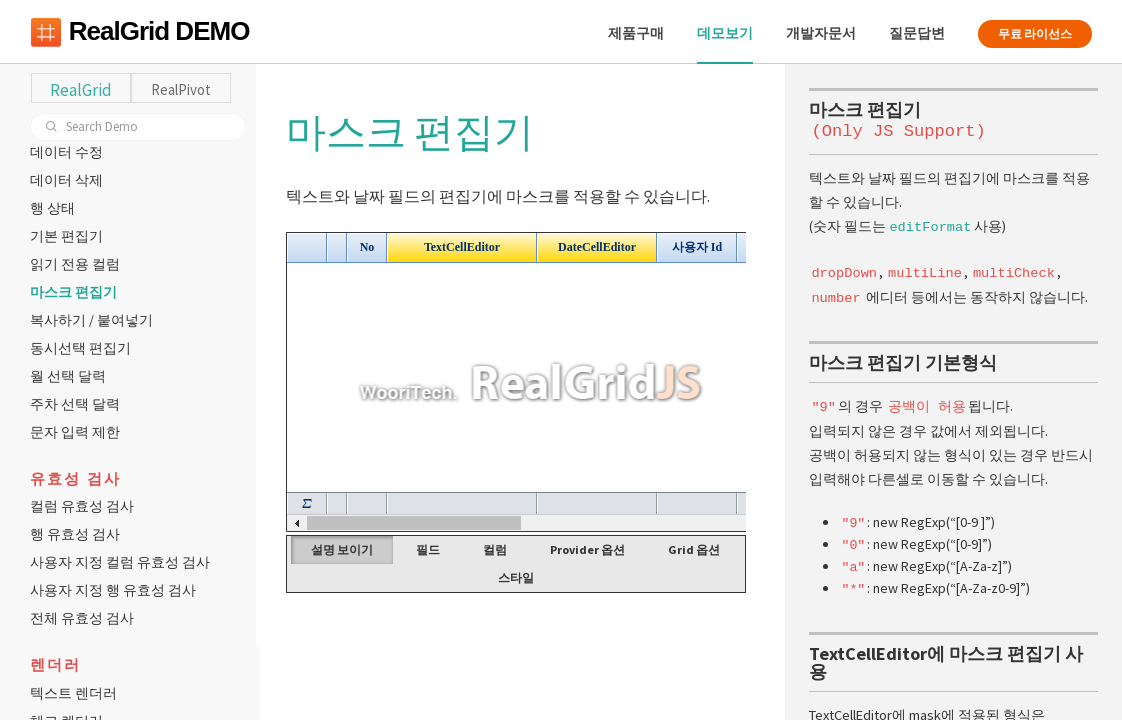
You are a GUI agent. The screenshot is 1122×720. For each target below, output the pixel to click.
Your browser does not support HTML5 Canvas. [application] (518, 382)
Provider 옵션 (590, 549)
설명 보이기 (345, 549)
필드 (431, 549)
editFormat (930, 225)
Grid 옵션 (697, 549)
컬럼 (498, 549)
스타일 (519, 577)
